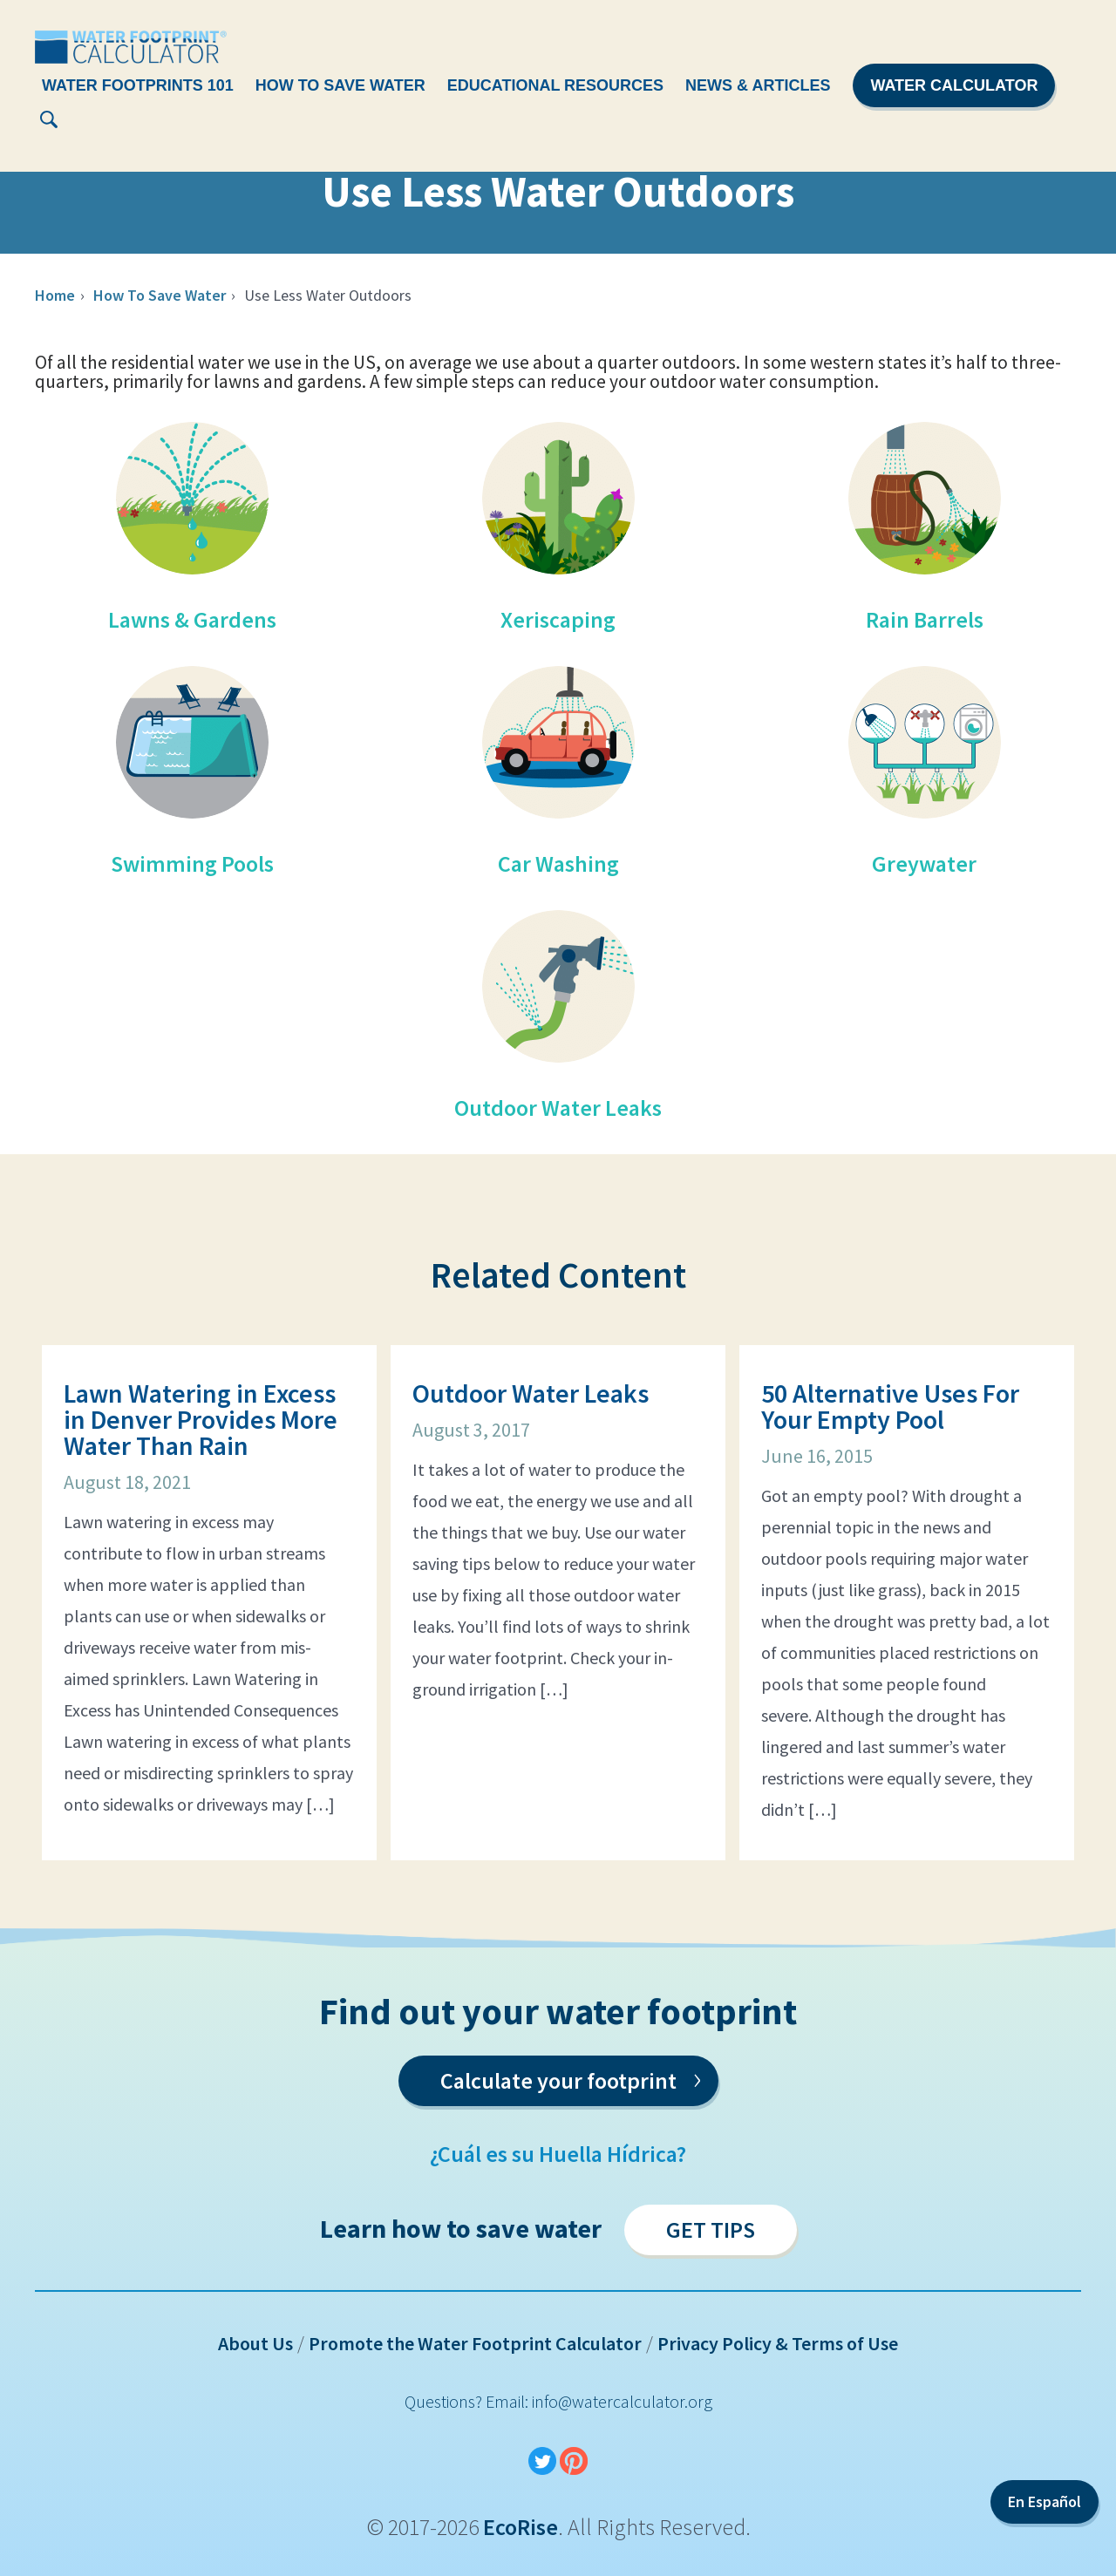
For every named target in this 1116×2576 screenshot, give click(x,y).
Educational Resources (555, 85)
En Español (1044, 2501)
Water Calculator (954, 85)
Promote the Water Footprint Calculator (475, 2343)
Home (55, 295)
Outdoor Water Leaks (558, 1107)
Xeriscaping (558, 619)
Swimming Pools (192, 863)
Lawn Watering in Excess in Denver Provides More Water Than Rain (200, 1419)
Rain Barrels (924, 619)
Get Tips (710, 2229)
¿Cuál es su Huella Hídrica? (558, 2153)
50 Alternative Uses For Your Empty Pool (890, 1406)
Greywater (924, 863)
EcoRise (520, 2526)
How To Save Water (340, 85)
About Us (255, 2343)
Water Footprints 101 (138, 85)
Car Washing (558, 863)
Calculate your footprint (570, 2077)
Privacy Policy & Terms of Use (777, 2343)
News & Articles (757, 85)
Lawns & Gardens (192, 619)
